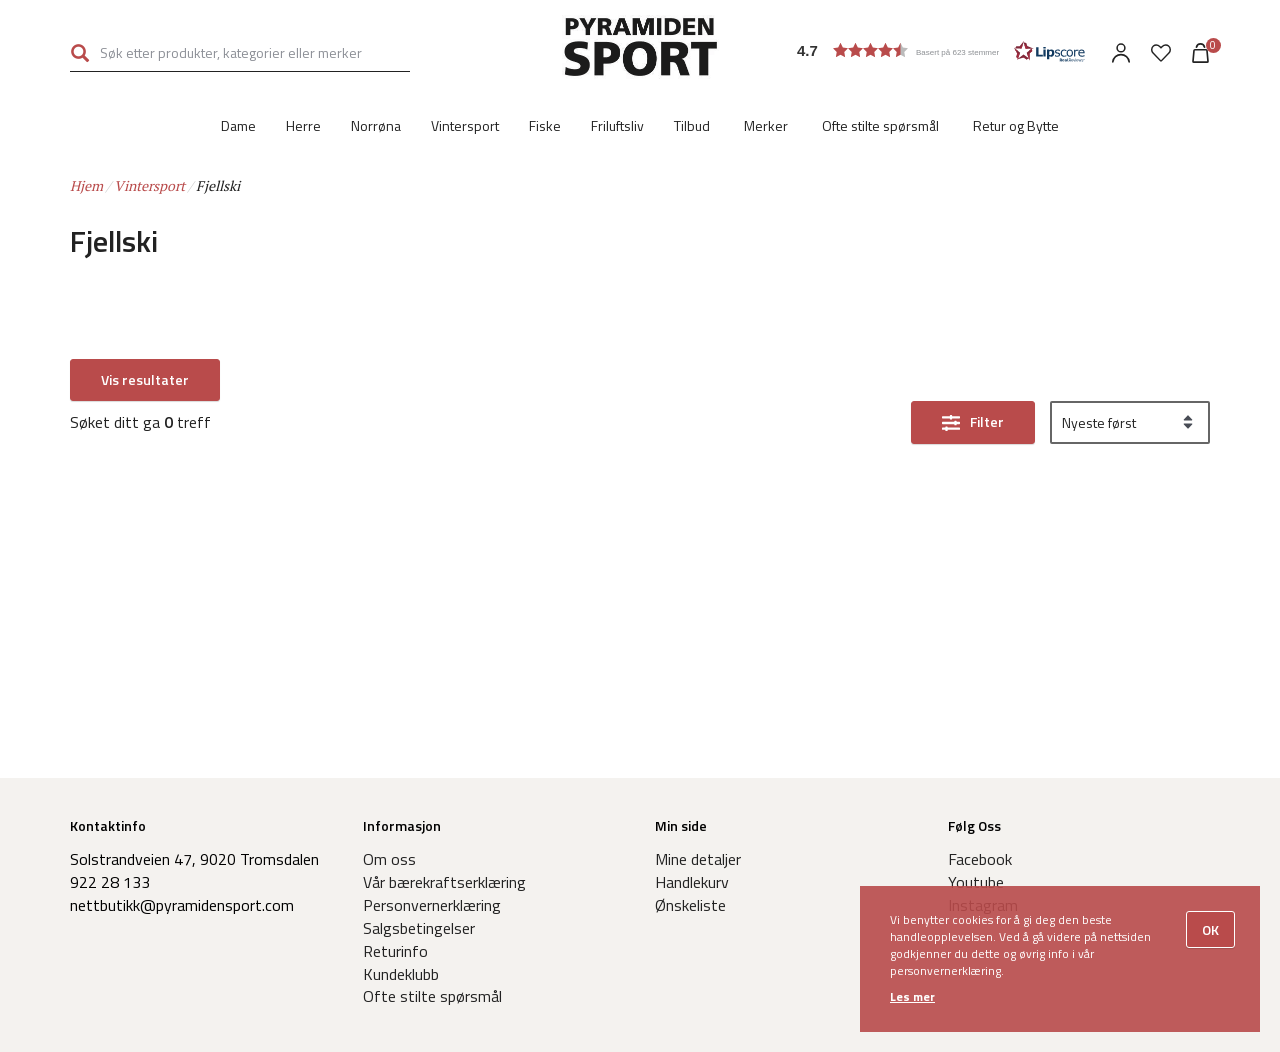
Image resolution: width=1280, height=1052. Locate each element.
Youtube (976, 882)
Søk (80, 53)
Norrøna (376, 125)
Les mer (912, 996)
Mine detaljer (698, 859)
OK (1210, 929)
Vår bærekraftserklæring (444, 882)
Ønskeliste (690, 905)
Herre (303, 125)
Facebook (980, 859)
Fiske (545, 125)
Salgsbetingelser (419, 928)
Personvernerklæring (432, 905)
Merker (766, 125)
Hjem (86, 185)
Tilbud (692, 125)
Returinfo (395, 951)
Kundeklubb (401, 974)
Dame (238, 125)
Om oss (389, 859)
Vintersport (465, 125)
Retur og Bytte (1016, 125)
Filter (987, 380)
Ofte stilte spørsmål (880, 125)
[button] (941, 50)
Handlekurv (692, 882)
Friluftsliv (617, 125)
